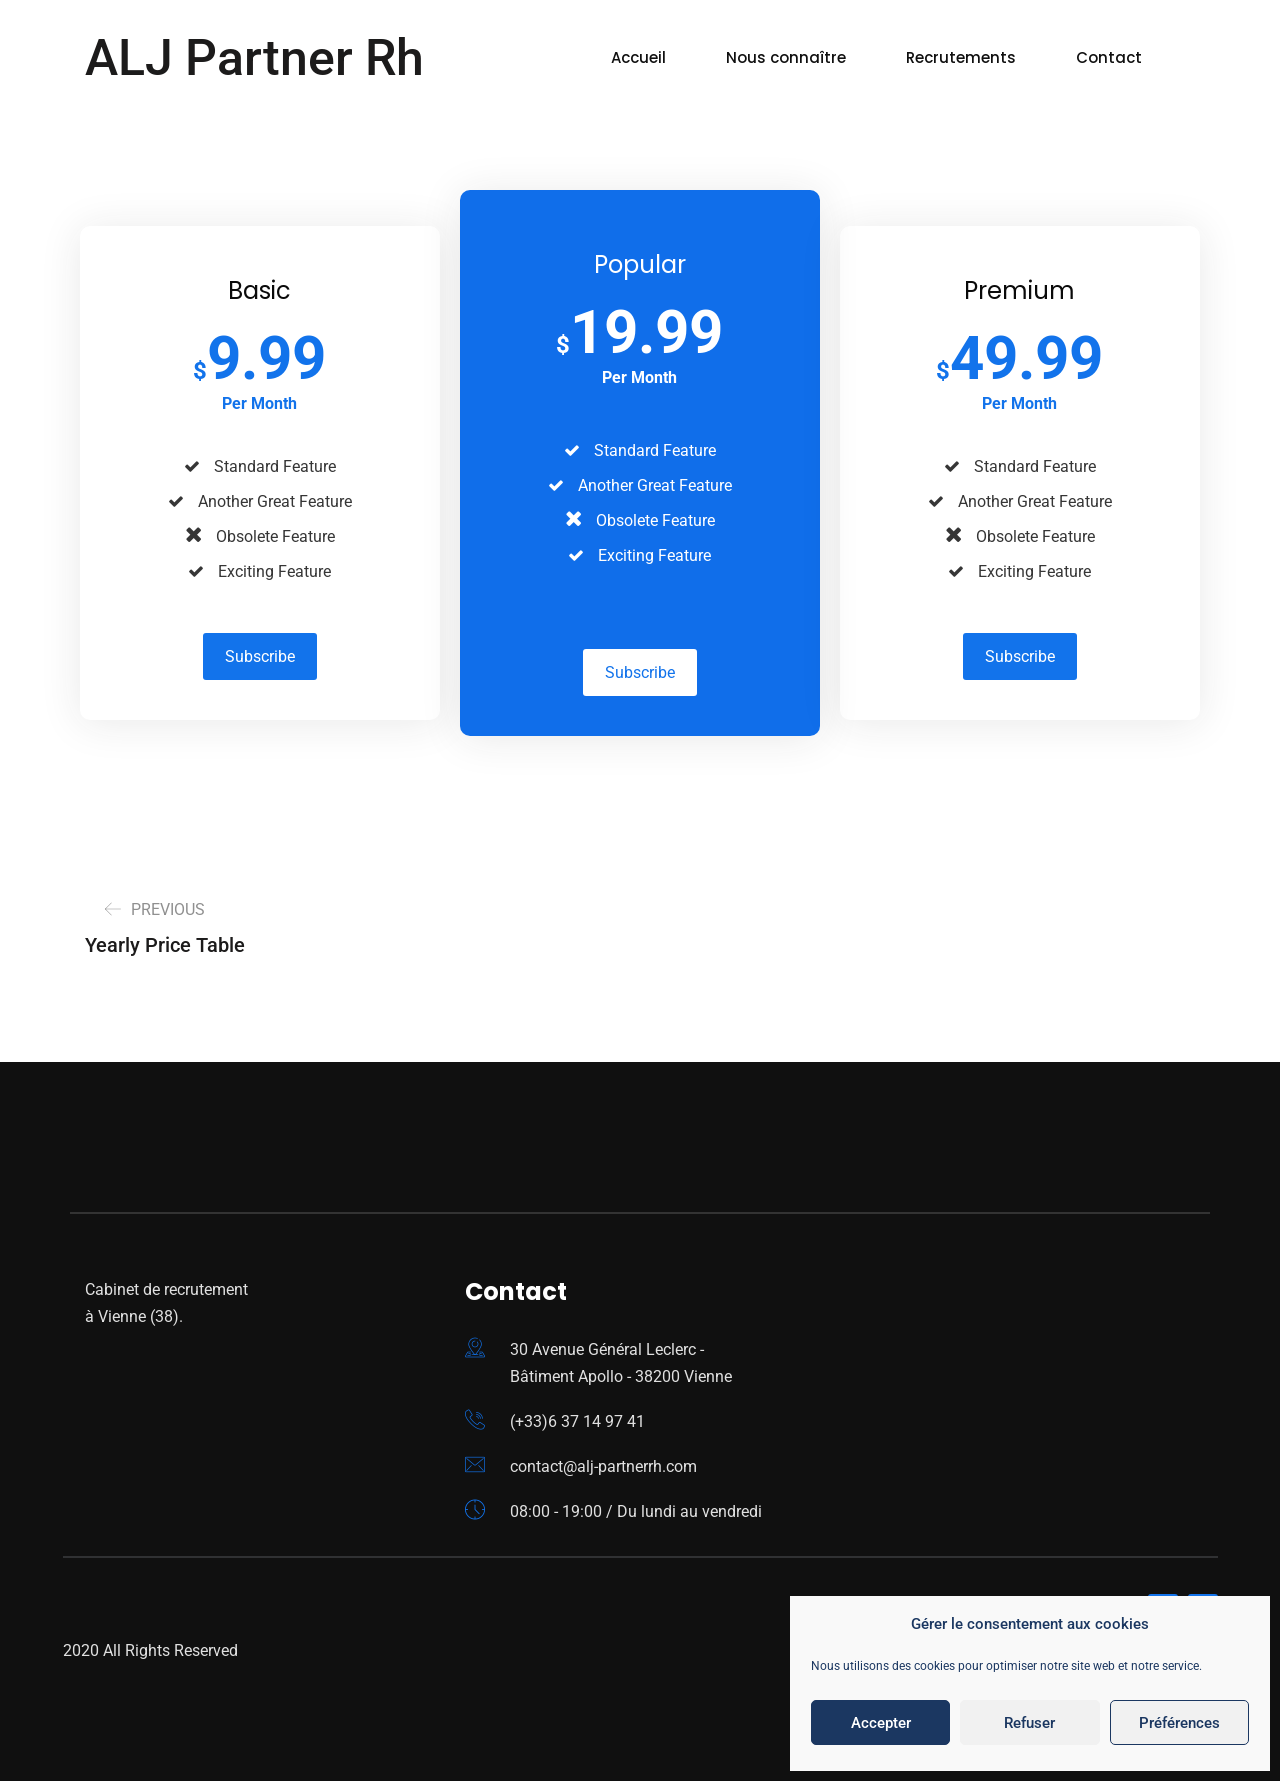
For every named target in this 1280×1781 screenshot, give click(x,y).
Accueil (638, 57)
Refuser (1029, 1723)
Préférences (1179, 1723)
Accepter (881, 1723)
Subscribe (260, 656)
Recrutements (961, 57)
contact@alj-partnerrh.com (603, 1466)
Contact (1109, 57)
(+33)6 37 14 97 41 (577, 1421)
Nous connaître (786, 57)
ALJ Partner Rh (254, 58)
